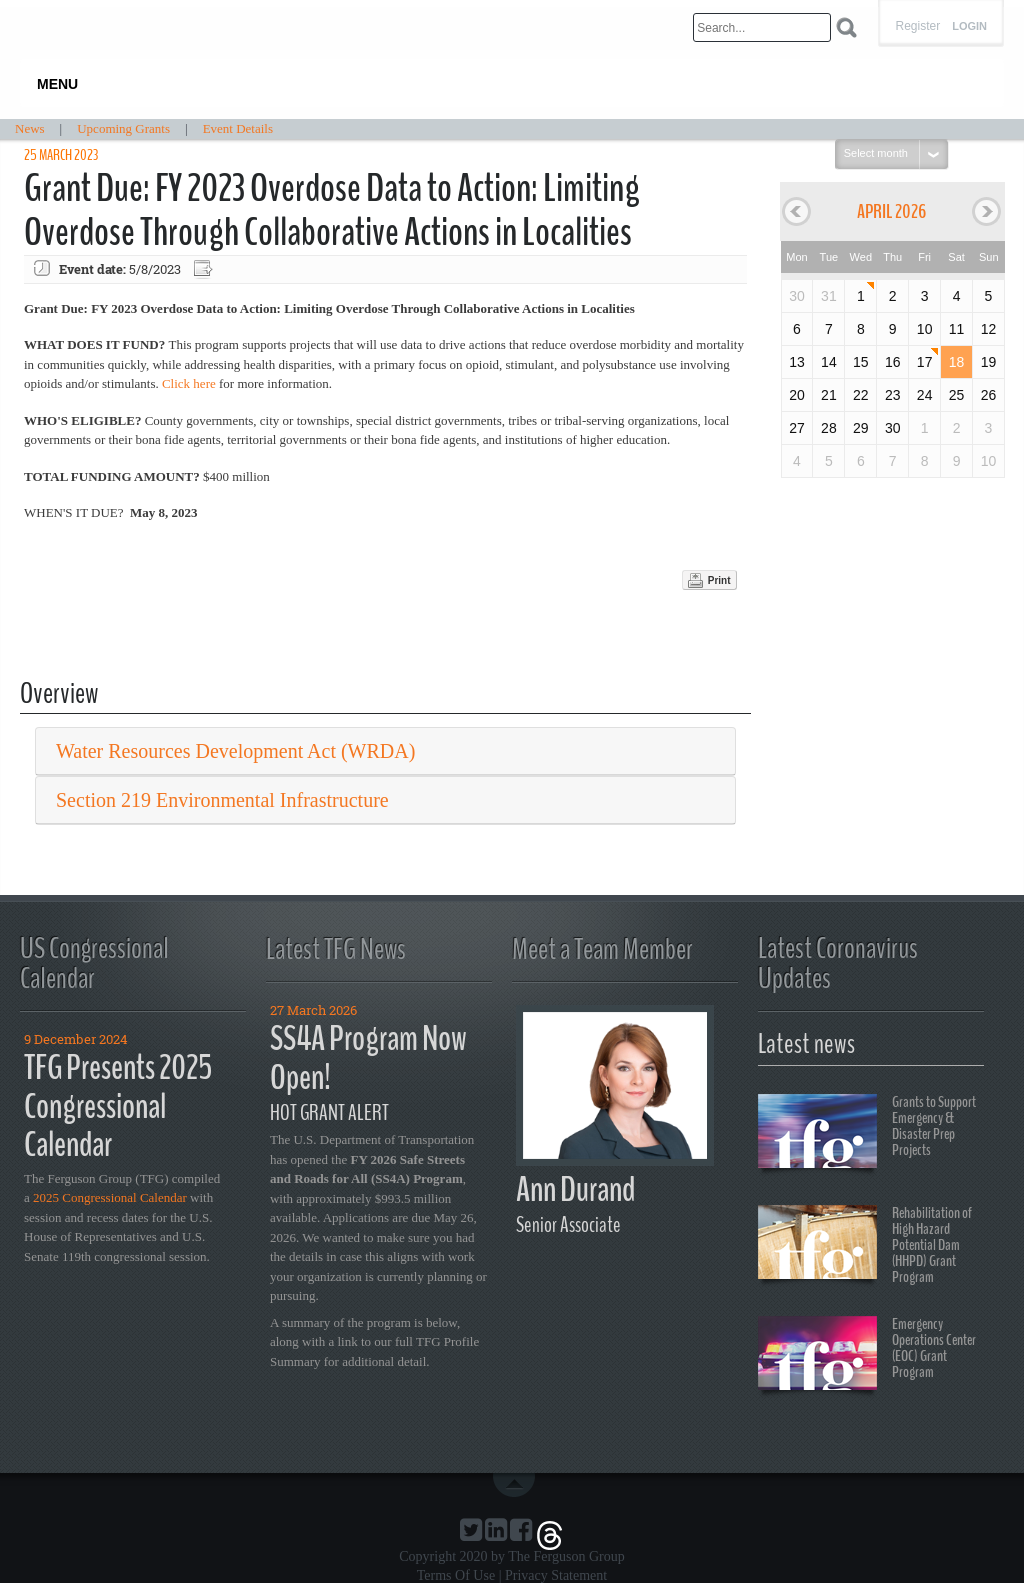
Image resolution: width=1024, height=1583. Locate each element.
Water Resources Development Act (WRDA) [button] (235, 751)
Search (846, 27)
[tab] (385, 751)
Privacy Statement (556, 1575)
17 (925, 362)
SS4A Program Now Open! (368, 1058)
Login (969, 26)
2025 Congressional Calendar (110, 1197)
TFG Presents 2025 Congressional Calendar (118, 1106)
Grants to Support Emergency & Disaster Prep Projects (867, 1134)
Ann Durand (575, 1189)
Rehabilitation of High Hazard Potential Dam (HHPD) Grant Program (865, 1245)
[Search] (762, 27)
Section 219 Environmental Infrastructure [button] (222, 800)
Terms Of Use (456, 1575)
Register (917, 26)
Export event (205, 269)
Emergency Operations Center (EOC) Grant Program (867, 1356)
